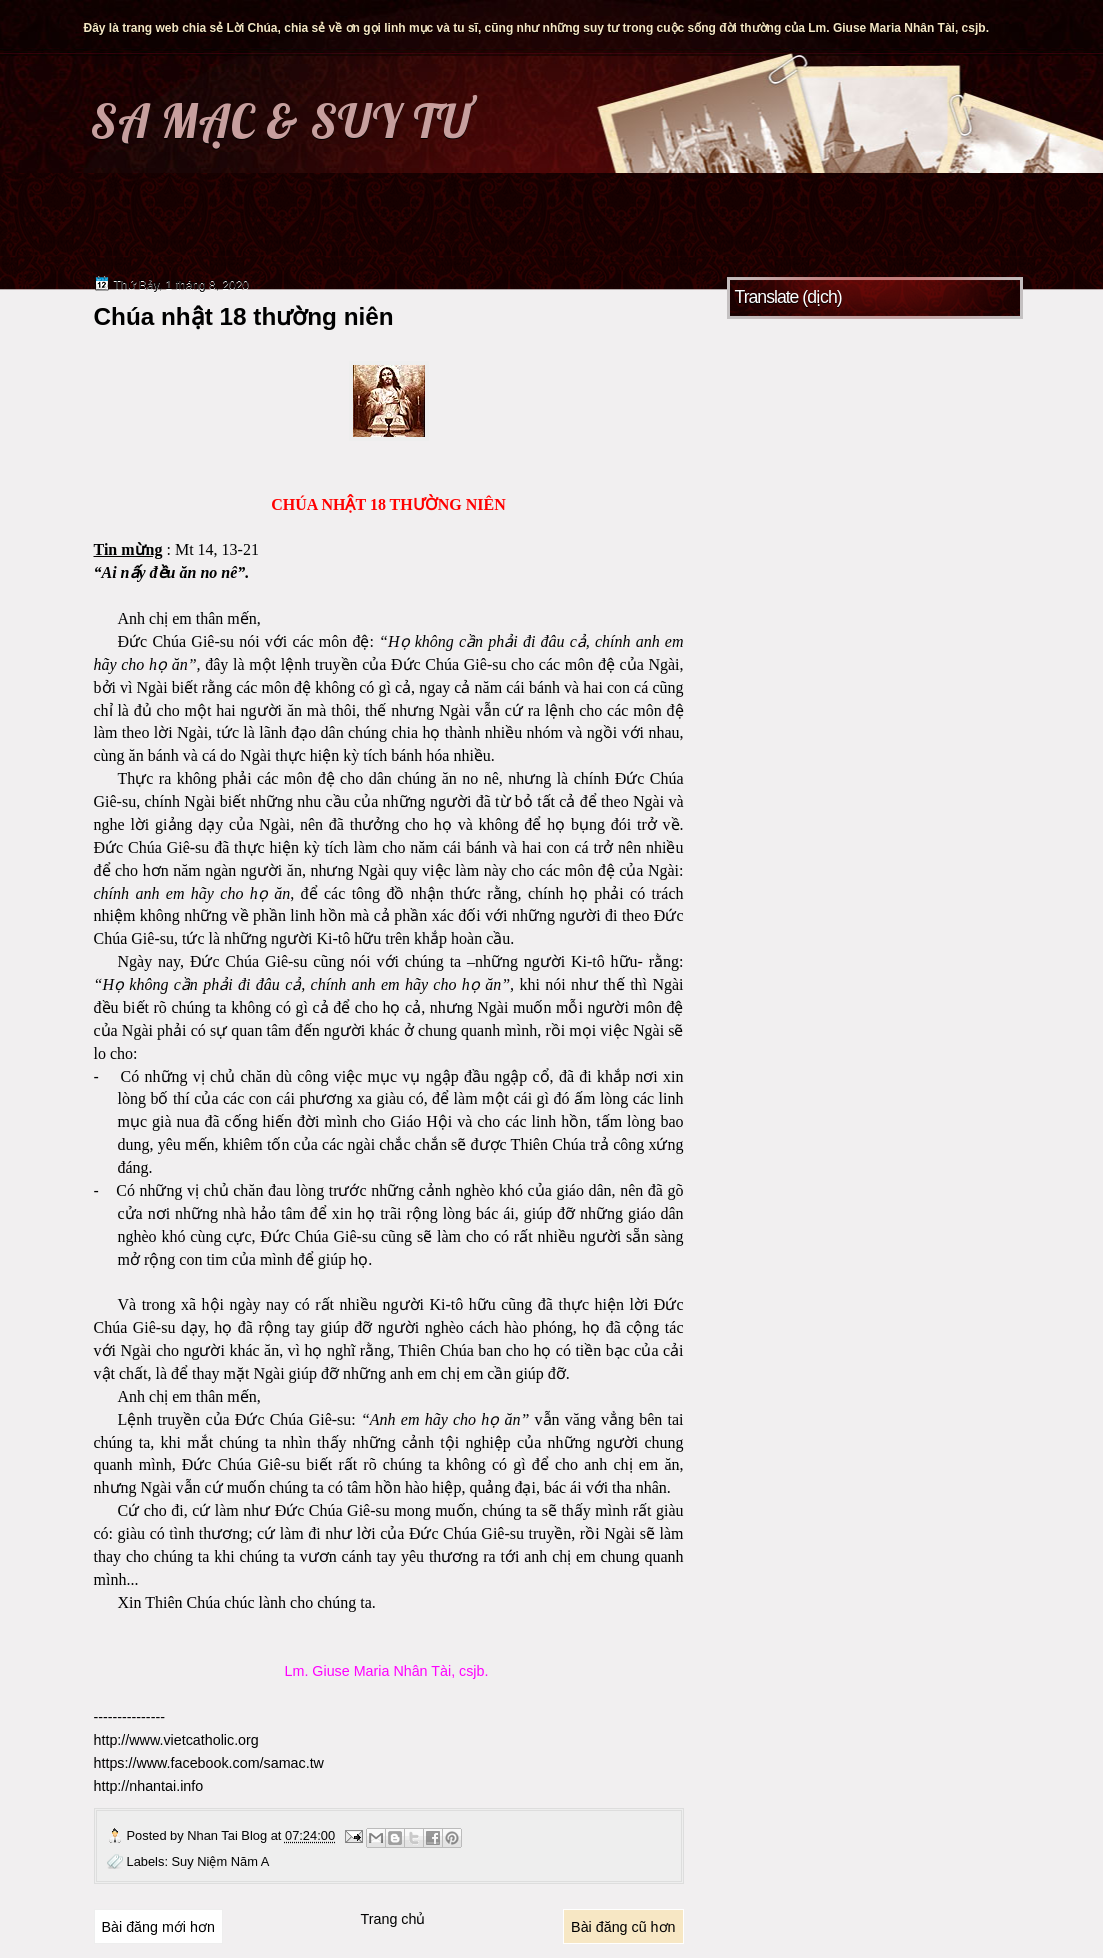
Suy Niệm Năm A (221, 1861)
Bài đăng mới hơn (158, 1927)
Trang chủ (393, 1919)
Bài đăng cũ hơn (623, 1927)
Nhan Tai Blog (228, 1835)
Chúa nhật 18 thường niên (244, 316)
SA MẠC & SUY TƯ (280, 121)
